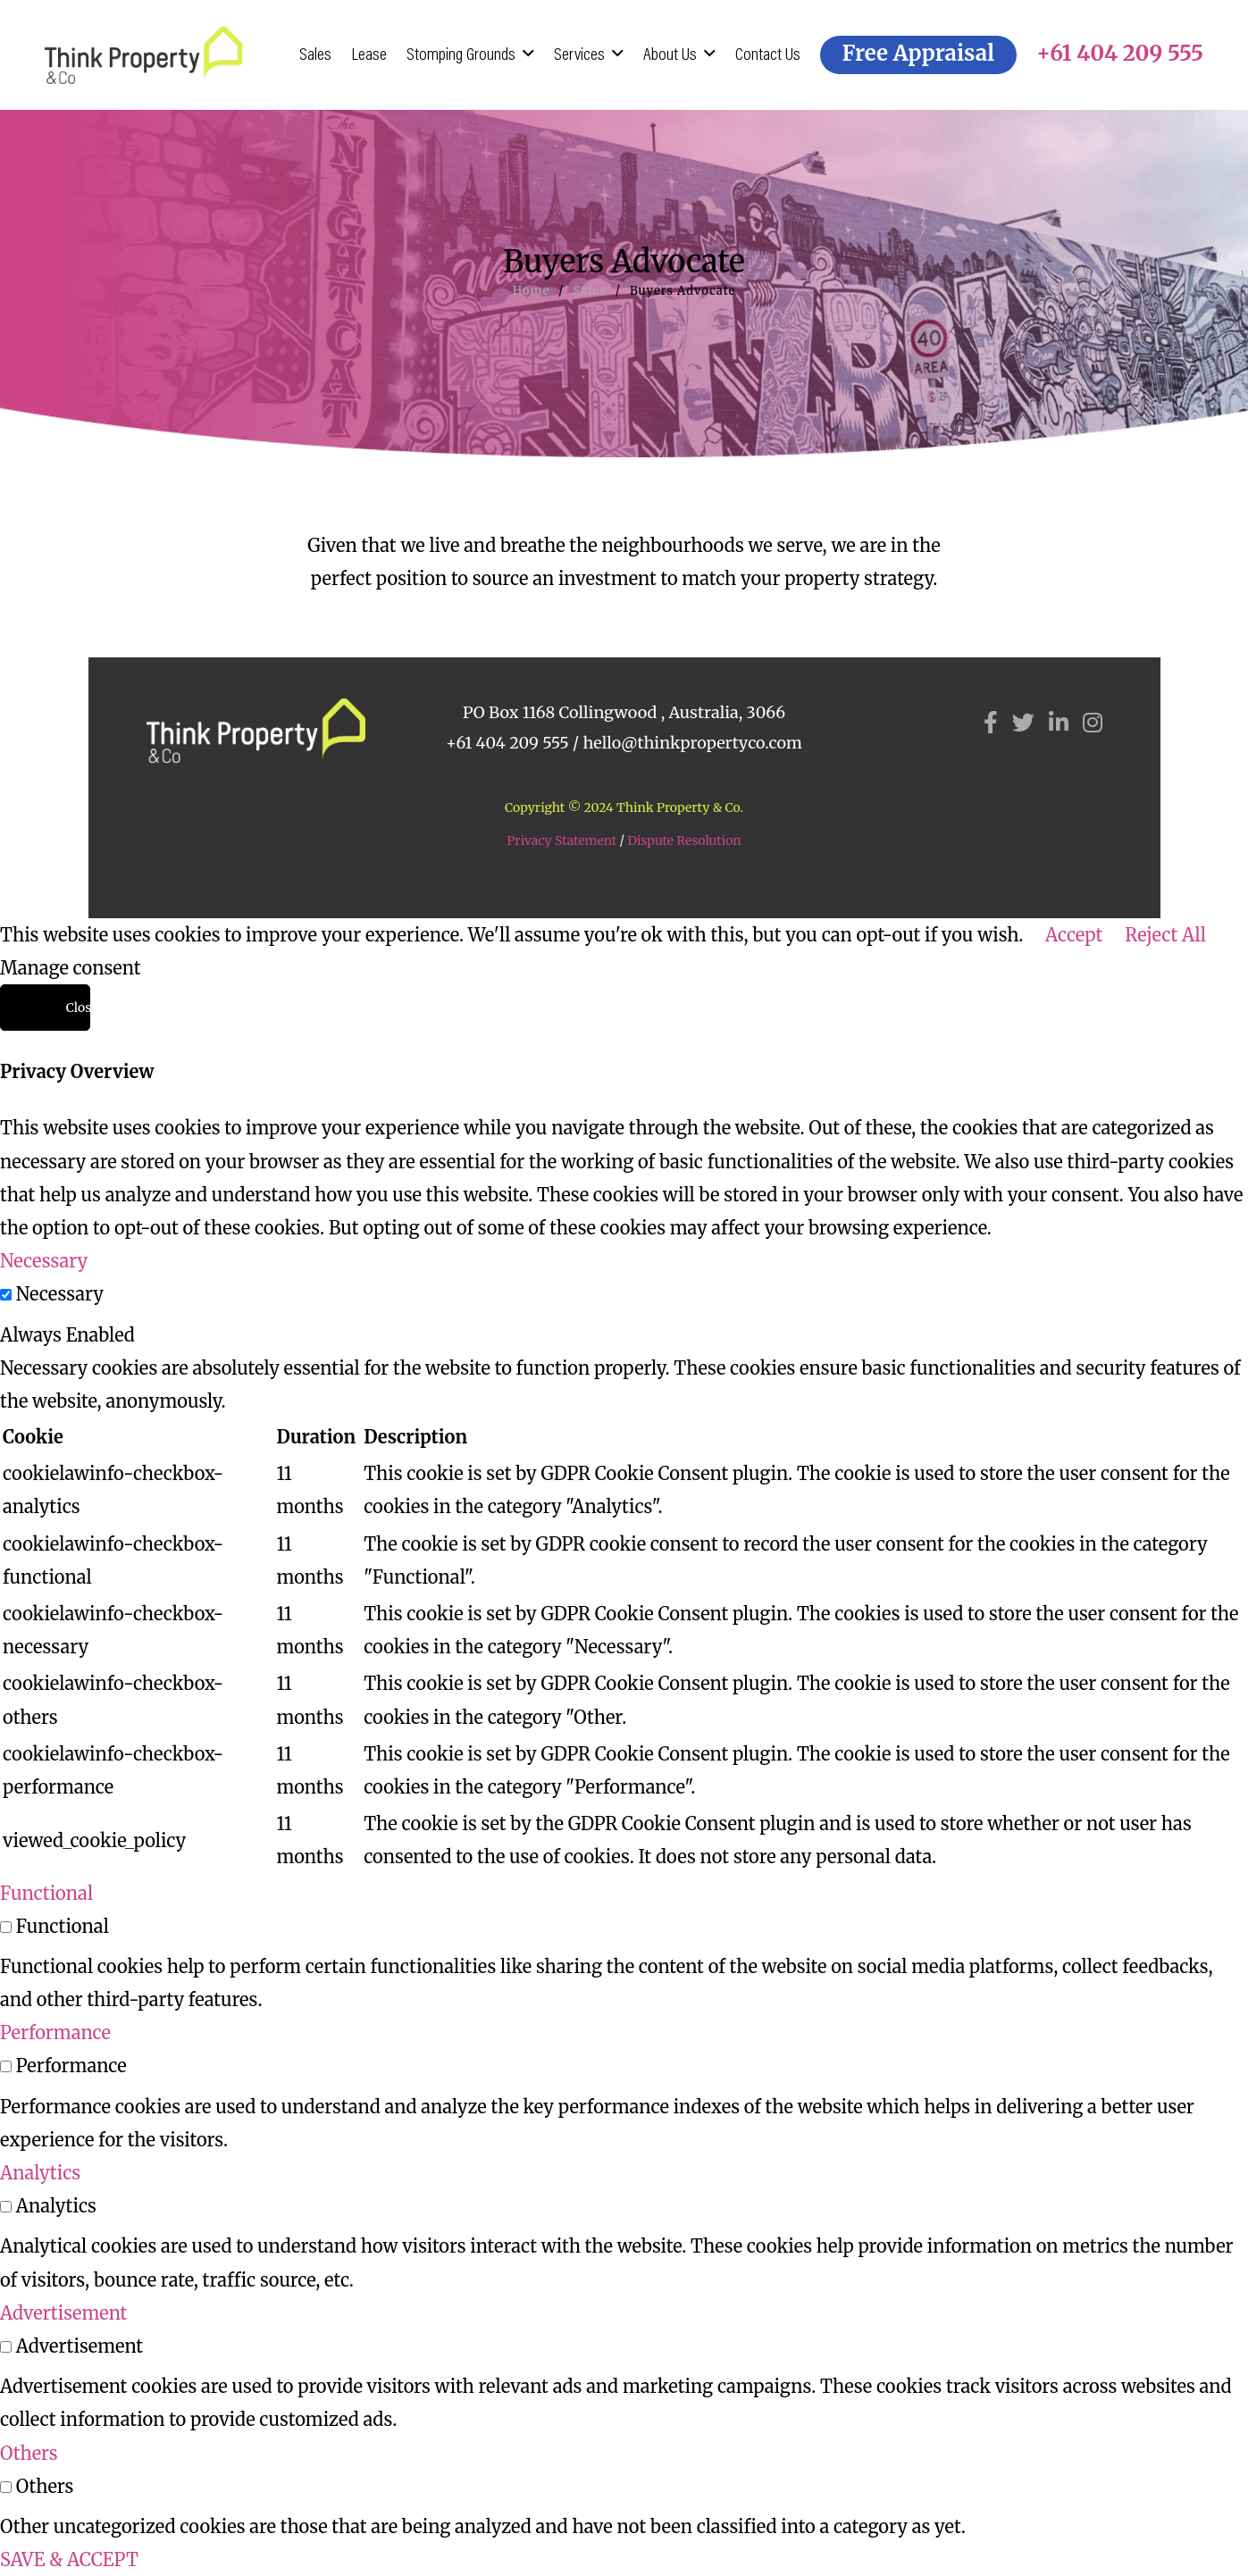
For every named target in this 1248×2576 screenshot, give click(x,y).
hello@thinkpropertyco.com (691, 742)
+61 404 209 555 (507, 742)
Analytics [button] (40, 2173)
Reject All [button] (1165, 935)
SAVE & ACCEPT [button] (69, 2559)
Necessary (60, 1294)
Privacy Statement (561, 840)
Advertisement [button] (63, 2313)
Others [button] (29, 2453)
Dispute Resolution (684, 840)
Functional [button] (46, 1893)
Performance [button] (55, 2032)
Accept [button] (1073, 935)
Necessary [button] (44, 1261)
